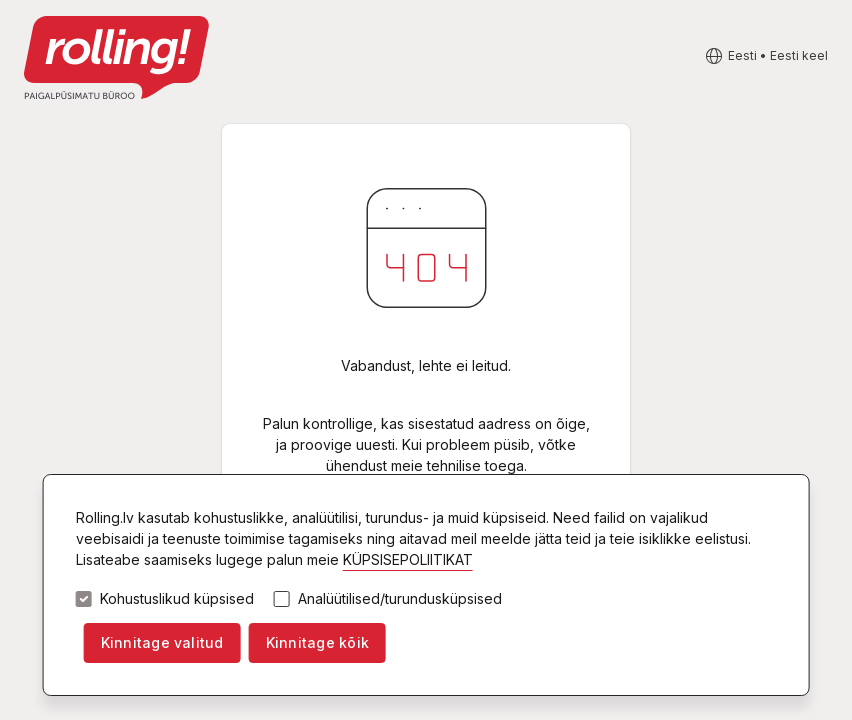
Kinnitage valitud (162, 642)
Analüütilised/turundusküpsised (400, 599)
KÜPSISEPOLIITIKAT (408, 559)
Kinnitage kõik (317, 642)
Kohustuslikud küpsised (177, 599)
